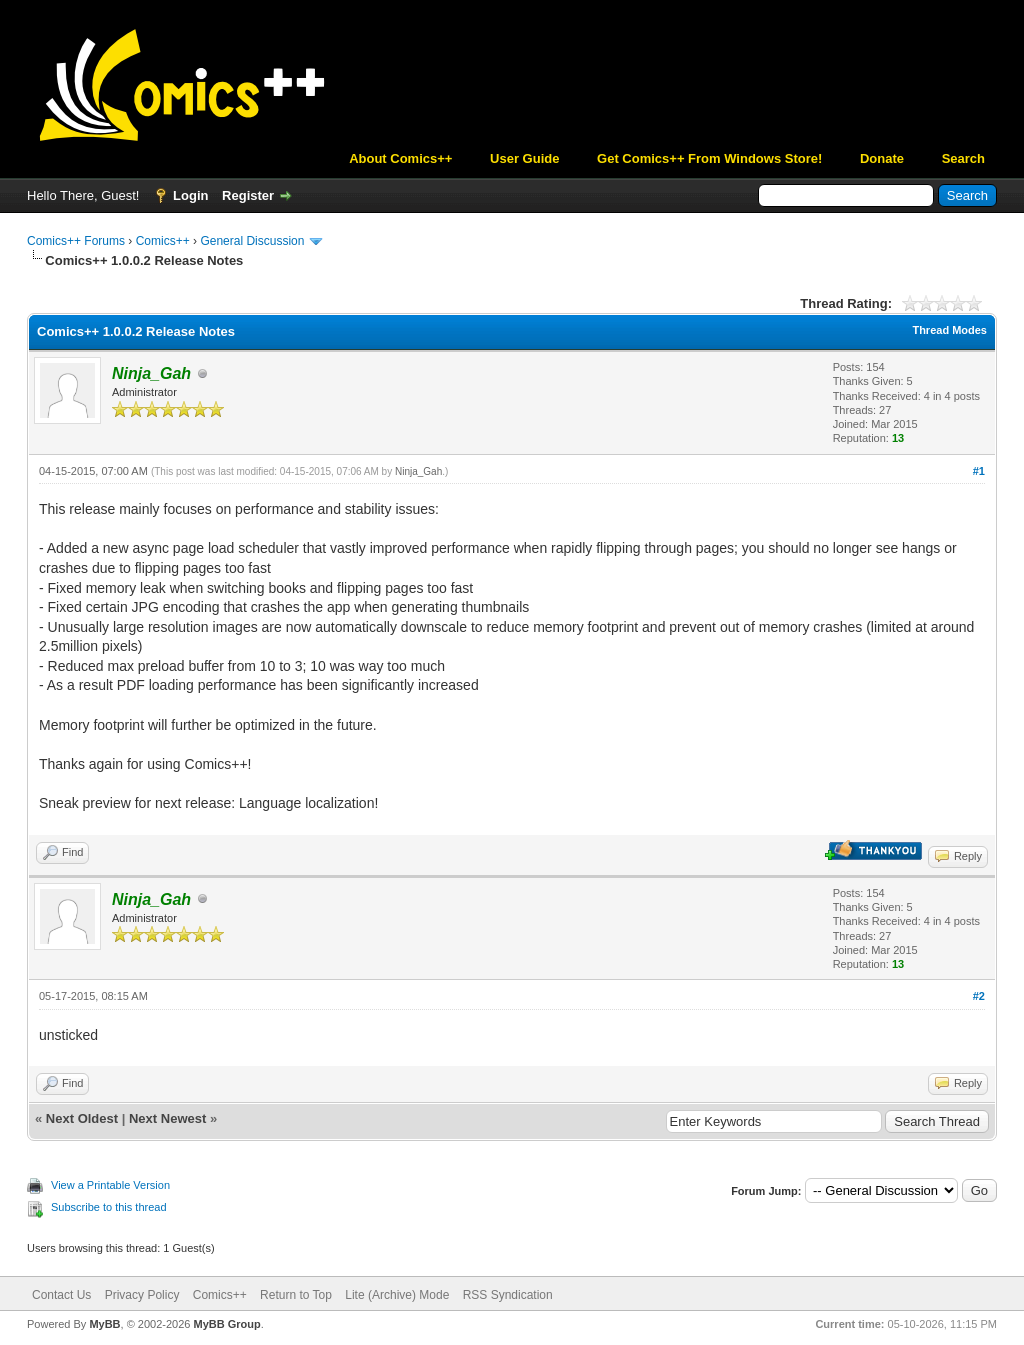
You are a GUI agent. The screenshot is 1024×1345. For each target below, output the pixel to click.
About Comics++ (400, 158)
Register (248, 195)
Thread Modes (949, 330)
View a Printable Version (110, 1185)
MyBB (104, 1324)
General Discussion (252, 241)
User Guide (524, 158)
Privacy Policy (142, 1295)
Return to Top (296, 1295)
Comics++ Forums (76, 241)
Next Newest (167, 1118)
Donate (882, 158)
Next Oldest (82, 1118)
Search (963, 158)
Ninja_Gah (418, 471)
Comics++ (163, 241)
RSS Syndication (508, 1295)
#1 (979, 471)
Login (190, 195)
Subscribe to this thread (109, 1207)
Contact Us (61, 1295)
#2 (979, 996)
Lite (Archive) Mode (397, 1295)
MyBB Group (226, 1324)
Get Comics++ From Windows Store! (709, 158)
